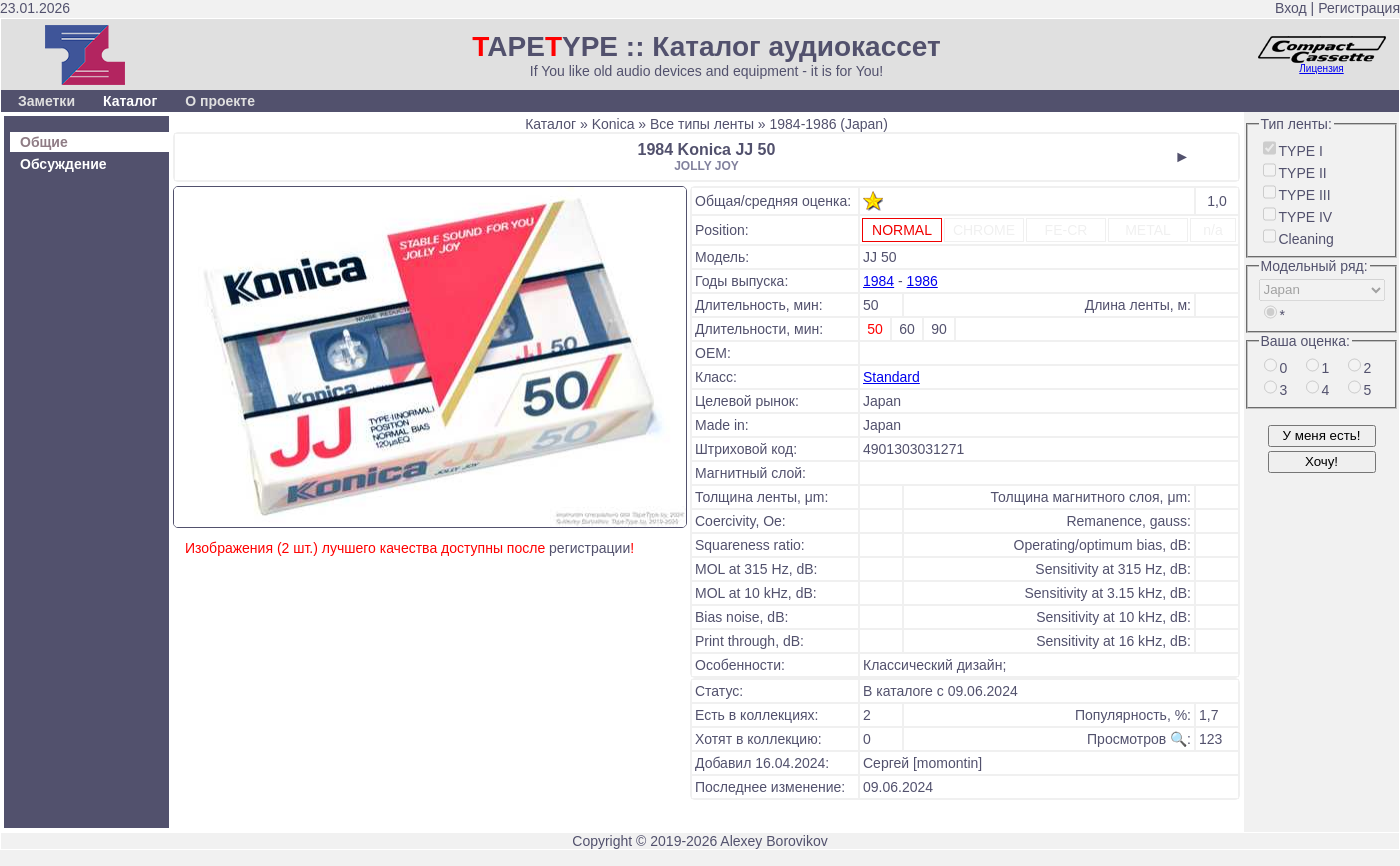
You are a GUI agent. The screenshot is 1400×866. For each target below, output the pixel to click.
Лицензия (1321, 68)
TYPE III (1305, 195)
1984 (878, 281)
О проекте (220, 101)
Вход (1291, 8)
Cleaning (1306, 239)
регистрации (589, 548)
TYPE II (1303, 173)
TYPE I (1301, 151)
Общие (44, 142)
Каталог (130, 101)
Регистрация (1359, 8)
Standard (891, 377)
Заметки (46, 101)
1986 (922, 281)
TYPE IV (1306, 217)
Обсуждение (63, 164)
